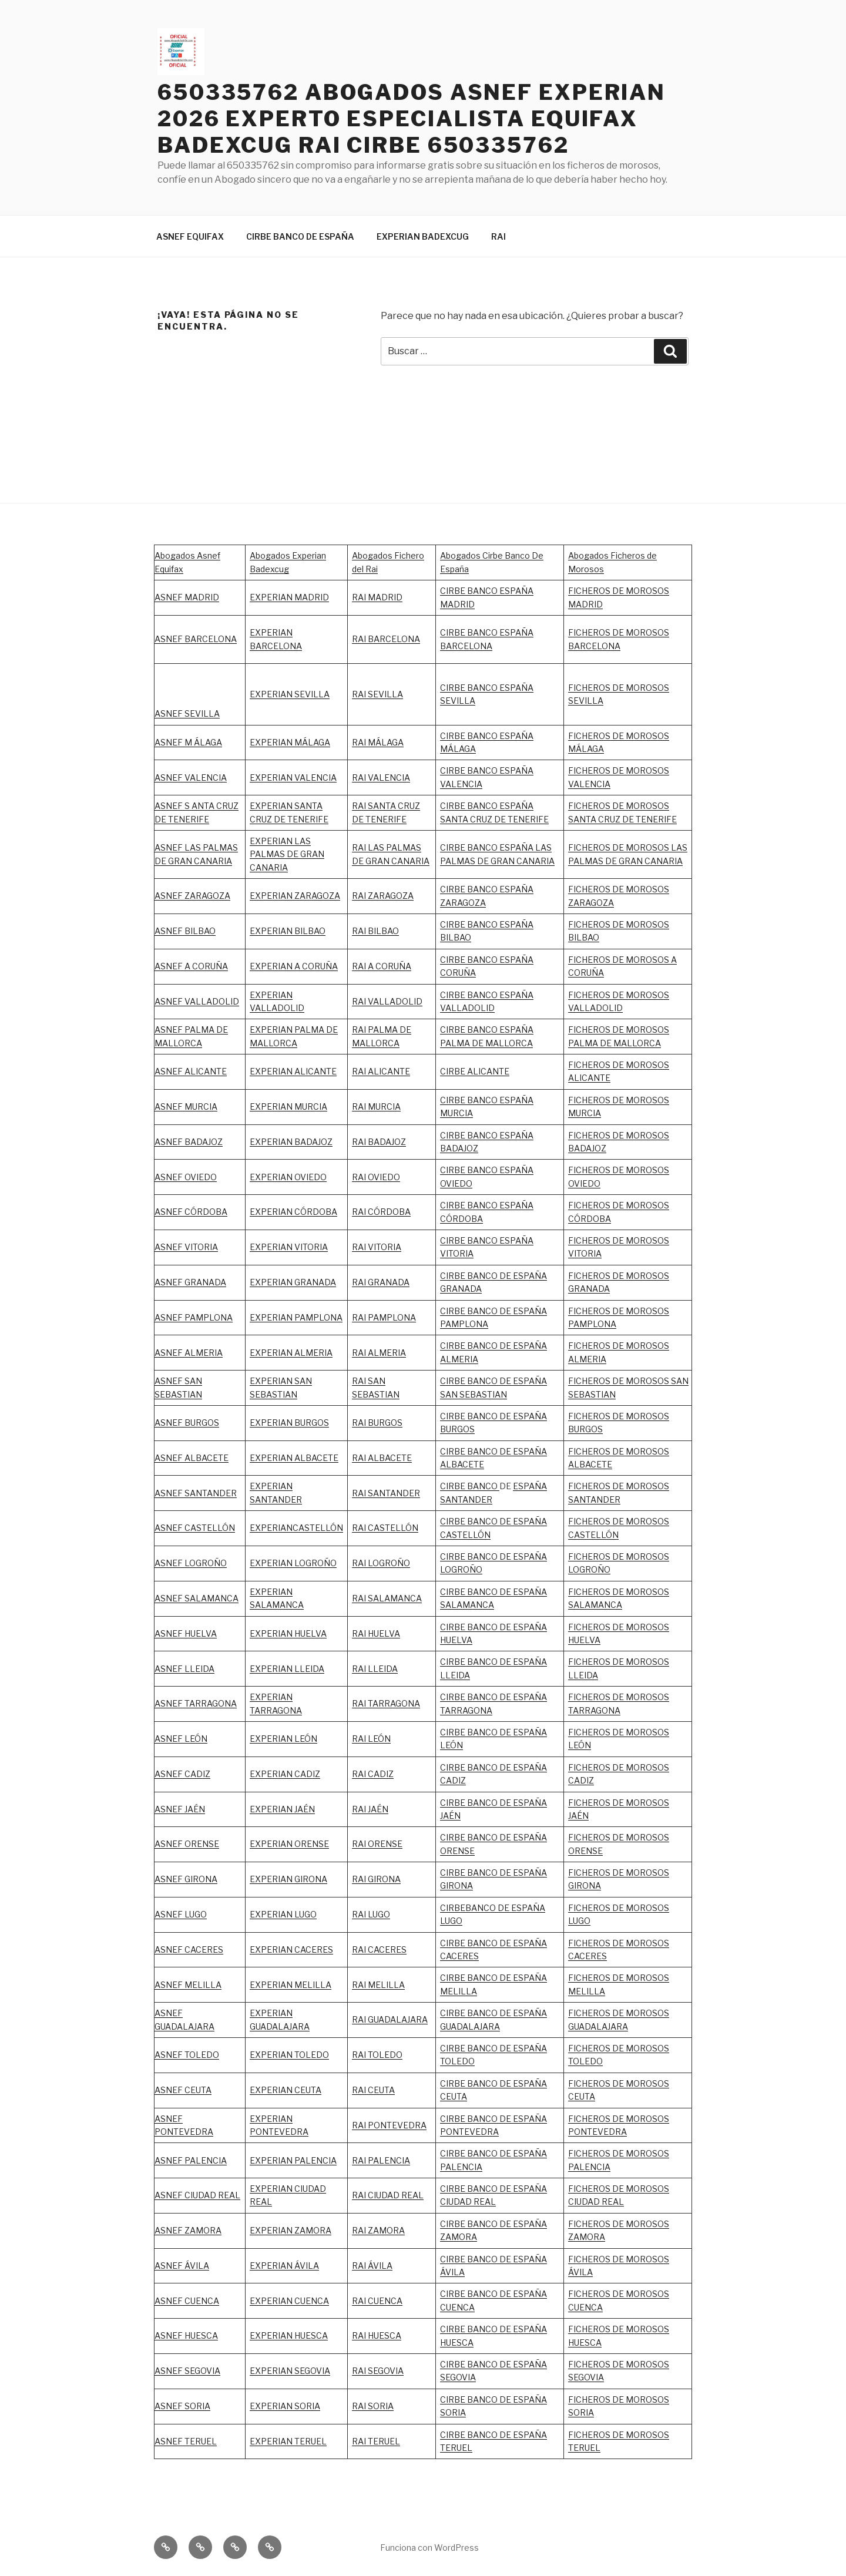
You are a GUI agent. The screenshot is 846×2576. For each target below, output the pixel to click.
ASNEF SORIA (182, 2406)
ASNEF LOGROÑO (191, 1563)
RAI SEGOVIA (378, 2371)
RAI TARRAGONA (386, 1703)
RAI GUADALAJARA (390, 2019)
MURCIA (310, 1106)
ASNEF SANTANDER (196, 1493)
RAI (498, 236)
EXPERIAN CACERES (291, 1949)
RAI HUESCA (376, 2335)
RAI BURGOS (377, 1423)
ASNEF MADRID (187, 597)
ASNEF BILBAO (185, 931)
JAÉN (450, 1816)
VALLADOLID (277, 1008)
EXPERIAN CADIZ (285, 1774)
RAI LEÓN (371, 1739)
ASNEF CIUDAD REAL (197, 2195)
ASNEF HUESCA (186, 2335)
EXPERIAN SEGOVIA (290, 2371)
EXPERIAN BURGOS (289, 1423)
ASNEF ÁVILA (182, 2266)
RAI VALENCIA (381, 777)
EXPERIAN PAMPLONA (296, 1317)
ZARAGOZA (391, 896)
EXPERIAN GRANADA (293, 1282)
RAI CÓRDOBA (381, 1212)
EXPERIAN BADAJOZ (291, 1142)
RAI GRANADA (380, 1282)
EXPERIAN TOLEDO (289, 2055)
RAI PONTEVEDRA (389, 2125)
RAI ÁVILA (372, 2266)
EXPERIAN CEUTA (285, 2090)
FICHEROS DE (597, 1240)
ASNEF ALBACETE (192, 1458)
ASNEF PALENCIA (191, 2160)
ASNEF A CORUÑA (191, 966)
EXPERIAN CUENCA (289, 2301)
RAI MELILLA (378, 1985)
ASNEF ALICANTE (191, 1071)
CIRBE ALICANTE (474, 1071)
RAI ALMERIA (379, 1353)
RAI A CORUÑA (381, 966)
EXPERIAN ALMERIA (291, 1353)
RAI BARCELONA (386, 639)
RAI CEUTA (373, 2090)
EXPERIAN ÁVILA (284, 2266)
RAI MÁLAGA (378, 742)
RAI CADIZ (373, 1774)
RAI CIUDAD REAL (388, 2195)
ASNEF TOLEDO (187, 2055)
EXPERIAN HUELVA (288, 1633)
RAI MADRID (377, 597)
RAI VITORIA (376, 1247)
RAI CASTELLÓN (385, 1528)
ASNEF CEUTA (183, 2090)
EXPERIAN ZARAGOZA (295, 896)
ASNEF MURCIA (186, 1106)
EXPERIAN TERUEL (288, 2441)
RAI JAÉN (370, 1809)
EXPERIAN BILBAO (287, 931)
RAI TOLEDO (377, 2055)
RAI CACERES (379, 1949)
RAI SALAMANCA (387, 1598)
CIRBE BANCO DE (476, 1803)
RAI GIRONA (376, 1879)
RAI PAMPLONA (384, 1317)
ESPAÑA (530, 1803)
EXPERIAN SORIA (285, 2406)
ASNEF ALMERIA (189, 1353)
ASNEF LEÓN (181, 1739)
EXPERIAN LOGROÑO (293, 1563)
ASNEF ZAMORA (188, 2230)
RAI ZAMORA (378, 2230)
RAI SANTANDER (386, 1493)
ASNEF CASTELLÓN (195, 1528)
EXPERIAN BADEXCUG (423, 236)
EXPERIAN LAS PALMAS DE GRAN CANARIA (287, 854)
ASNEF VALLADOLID (197, 1001)
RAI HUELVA (376, 1633)
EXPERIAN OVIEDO (288, 1177)
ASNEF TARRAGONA (196, 1703)
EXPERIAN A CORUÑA (294, 966)
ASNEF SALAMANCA (197, 1598)
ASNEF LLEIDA (184, 1669)
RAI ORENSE (377, 1844)
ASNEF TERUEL (186, 2441)
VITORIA (585, 1253)
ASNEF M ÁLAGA (188, 742)
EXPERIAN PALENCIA (293, 2160)
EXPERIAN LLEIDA (287, 1669)
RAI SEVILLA (377, 694)
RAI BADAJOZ (379, 1142)
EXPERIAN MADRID (289, 597)
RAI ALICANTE (381, 1071)
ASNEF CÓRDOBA (191, 1212)
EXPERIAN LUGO (283, 1914)
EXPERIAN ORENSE (289, 1844)
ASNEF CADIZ (182, 1774)
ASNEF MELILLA (188, 1985)
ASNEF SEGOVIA (187, 2371)
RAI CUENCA (377, 2301)
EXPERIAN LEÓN (283, 1739)
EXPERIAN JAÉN (282, 1809)
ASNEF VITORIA (186, 1247)
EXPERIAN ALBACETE (294, 1458)
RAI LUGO (371, 1914)
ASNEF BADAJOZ (189, 1142)
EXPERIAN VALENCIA (293, 777)
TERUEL (456, 2448)
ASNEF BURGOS (187, 1423)
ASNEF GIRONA (186, 1879)
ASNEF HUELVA (186, 1633)
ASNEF (169, 1317)
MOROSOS (647, 1240)
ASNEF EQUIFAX (190, 236)
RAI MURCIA (376, 1106)
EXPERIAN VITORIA (289, 1247)
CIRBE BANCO (469, 1486)
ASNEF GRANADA (190, 1282)
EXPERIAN (271, 995)
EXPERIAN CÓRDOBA (293, 1212)
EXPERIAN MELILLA (290, 1985)
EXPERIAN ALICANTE (293, 1071)
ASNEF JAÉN (180, 1809)
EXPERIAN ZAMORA (290, 2230)
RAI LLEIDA (375, 1669)
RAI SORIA (373, 2406)
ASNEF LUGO (181, 1914)
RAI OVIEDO (376, 1177)
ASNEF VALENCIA (191, 777)
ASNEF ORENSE (187, 1844)
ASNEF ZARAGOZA (192, 896)
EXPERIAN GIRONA (288, 1879)
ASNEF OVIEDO (186, 1177)
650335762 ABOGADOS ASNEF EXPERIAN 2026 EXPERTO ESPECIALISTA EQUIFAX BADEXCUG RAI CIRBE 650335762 (411, 118)
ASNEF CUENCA (187, 2301)
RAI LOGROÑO (381, 1563)
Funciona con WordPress (429, 2548)
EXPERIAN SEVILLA (290, 694)
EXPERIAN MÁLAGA (290, 742)
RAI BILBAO (375, 931)
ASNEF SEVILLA (187, 713)
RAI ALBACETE (382, 1458)
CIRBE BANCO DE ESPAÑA (300, 236)
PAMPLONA (208, 1317)
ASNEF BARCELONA (196, 639)
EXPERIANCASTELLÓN (296, 1528)
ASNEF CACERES (189, 1949)
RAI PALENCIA (381, 2160)
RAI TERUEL (376, 2441)
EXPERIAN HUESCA (289, 2335)
